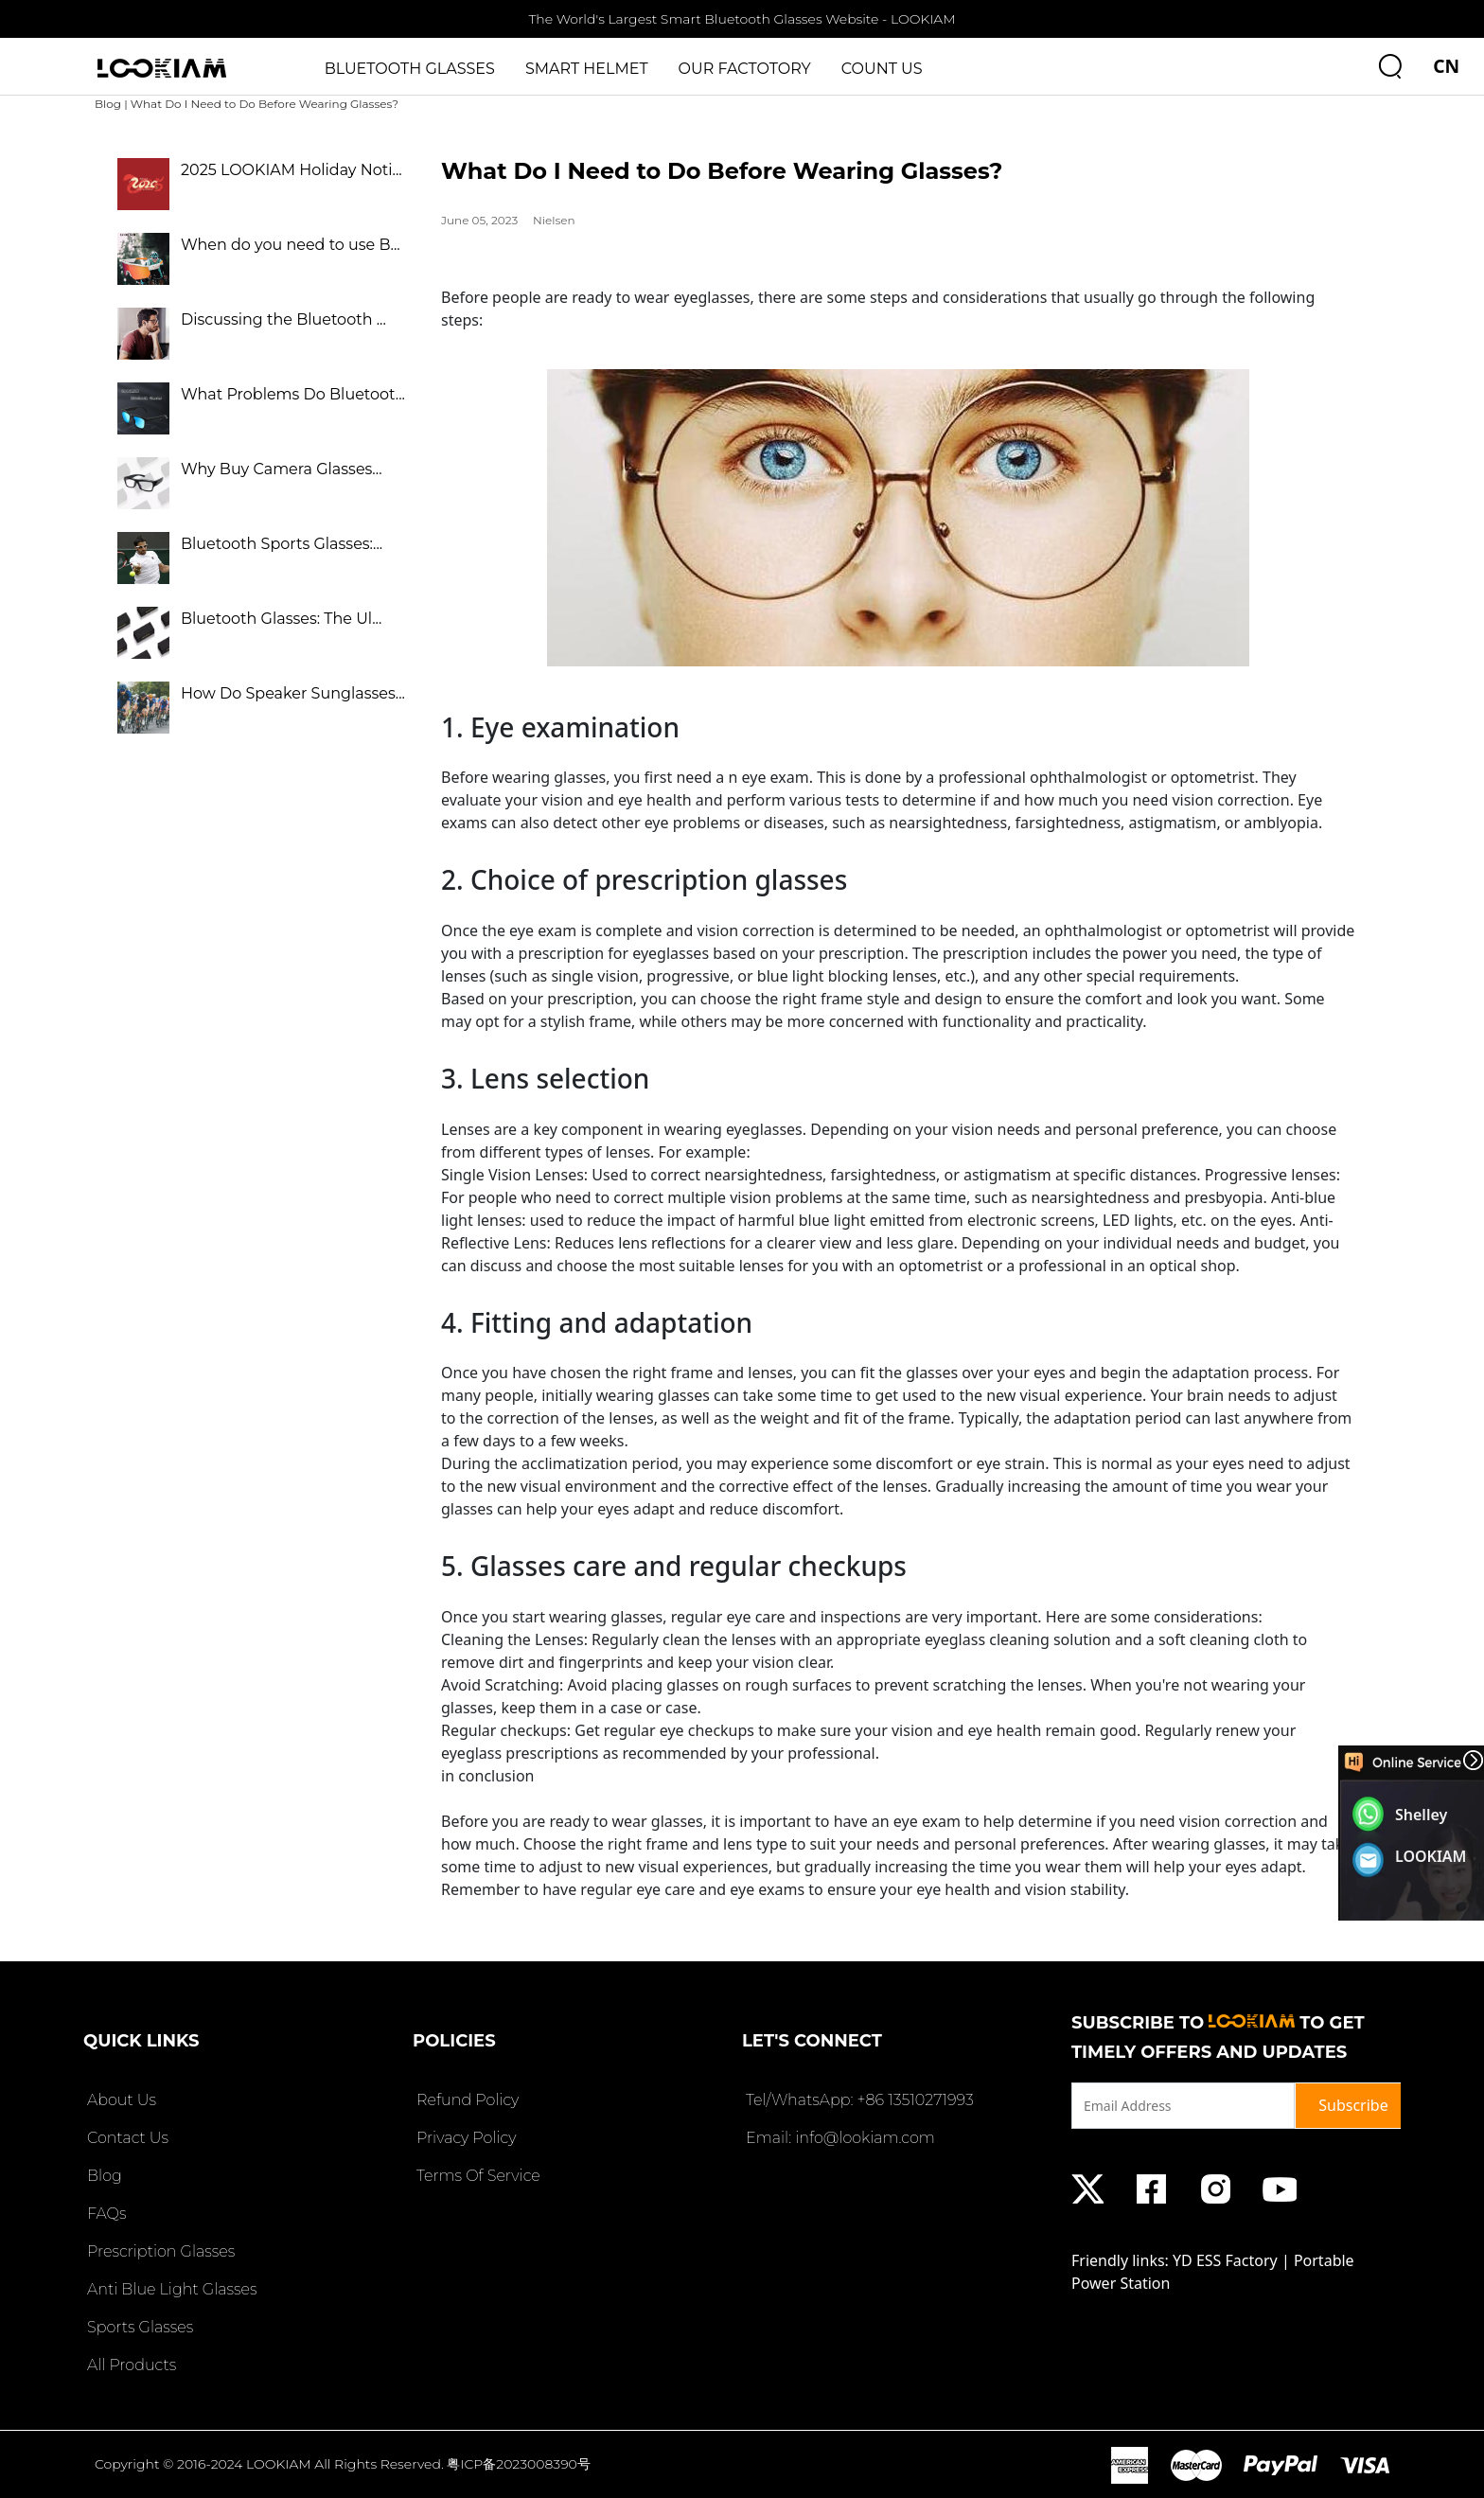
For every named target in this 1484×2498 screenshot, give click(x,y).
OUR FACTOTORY (745, 69)
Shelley (1421, 1814)
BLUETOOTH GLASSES (410, 69)
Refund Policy (466, 2100)
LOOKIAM (1431, 1856)
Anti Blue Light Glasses (170, 2289)
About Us (119, 2100)
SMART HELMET (586, 69)
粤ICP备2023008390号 (519, 2463)
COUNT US (882, 69)
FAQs (104, 2214)
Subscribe (1352, 2105)
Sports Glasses (138, 2327)
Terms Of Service (476, 2176)
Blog (108, 104)
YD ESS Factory (1225, 2260)
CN (1446, 66)
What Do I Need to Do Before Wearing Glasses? (264, 104)
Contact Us (125, 2138)
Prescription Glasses (159, 2251)
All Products (129, 2365)
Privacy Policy (464, 2138)
